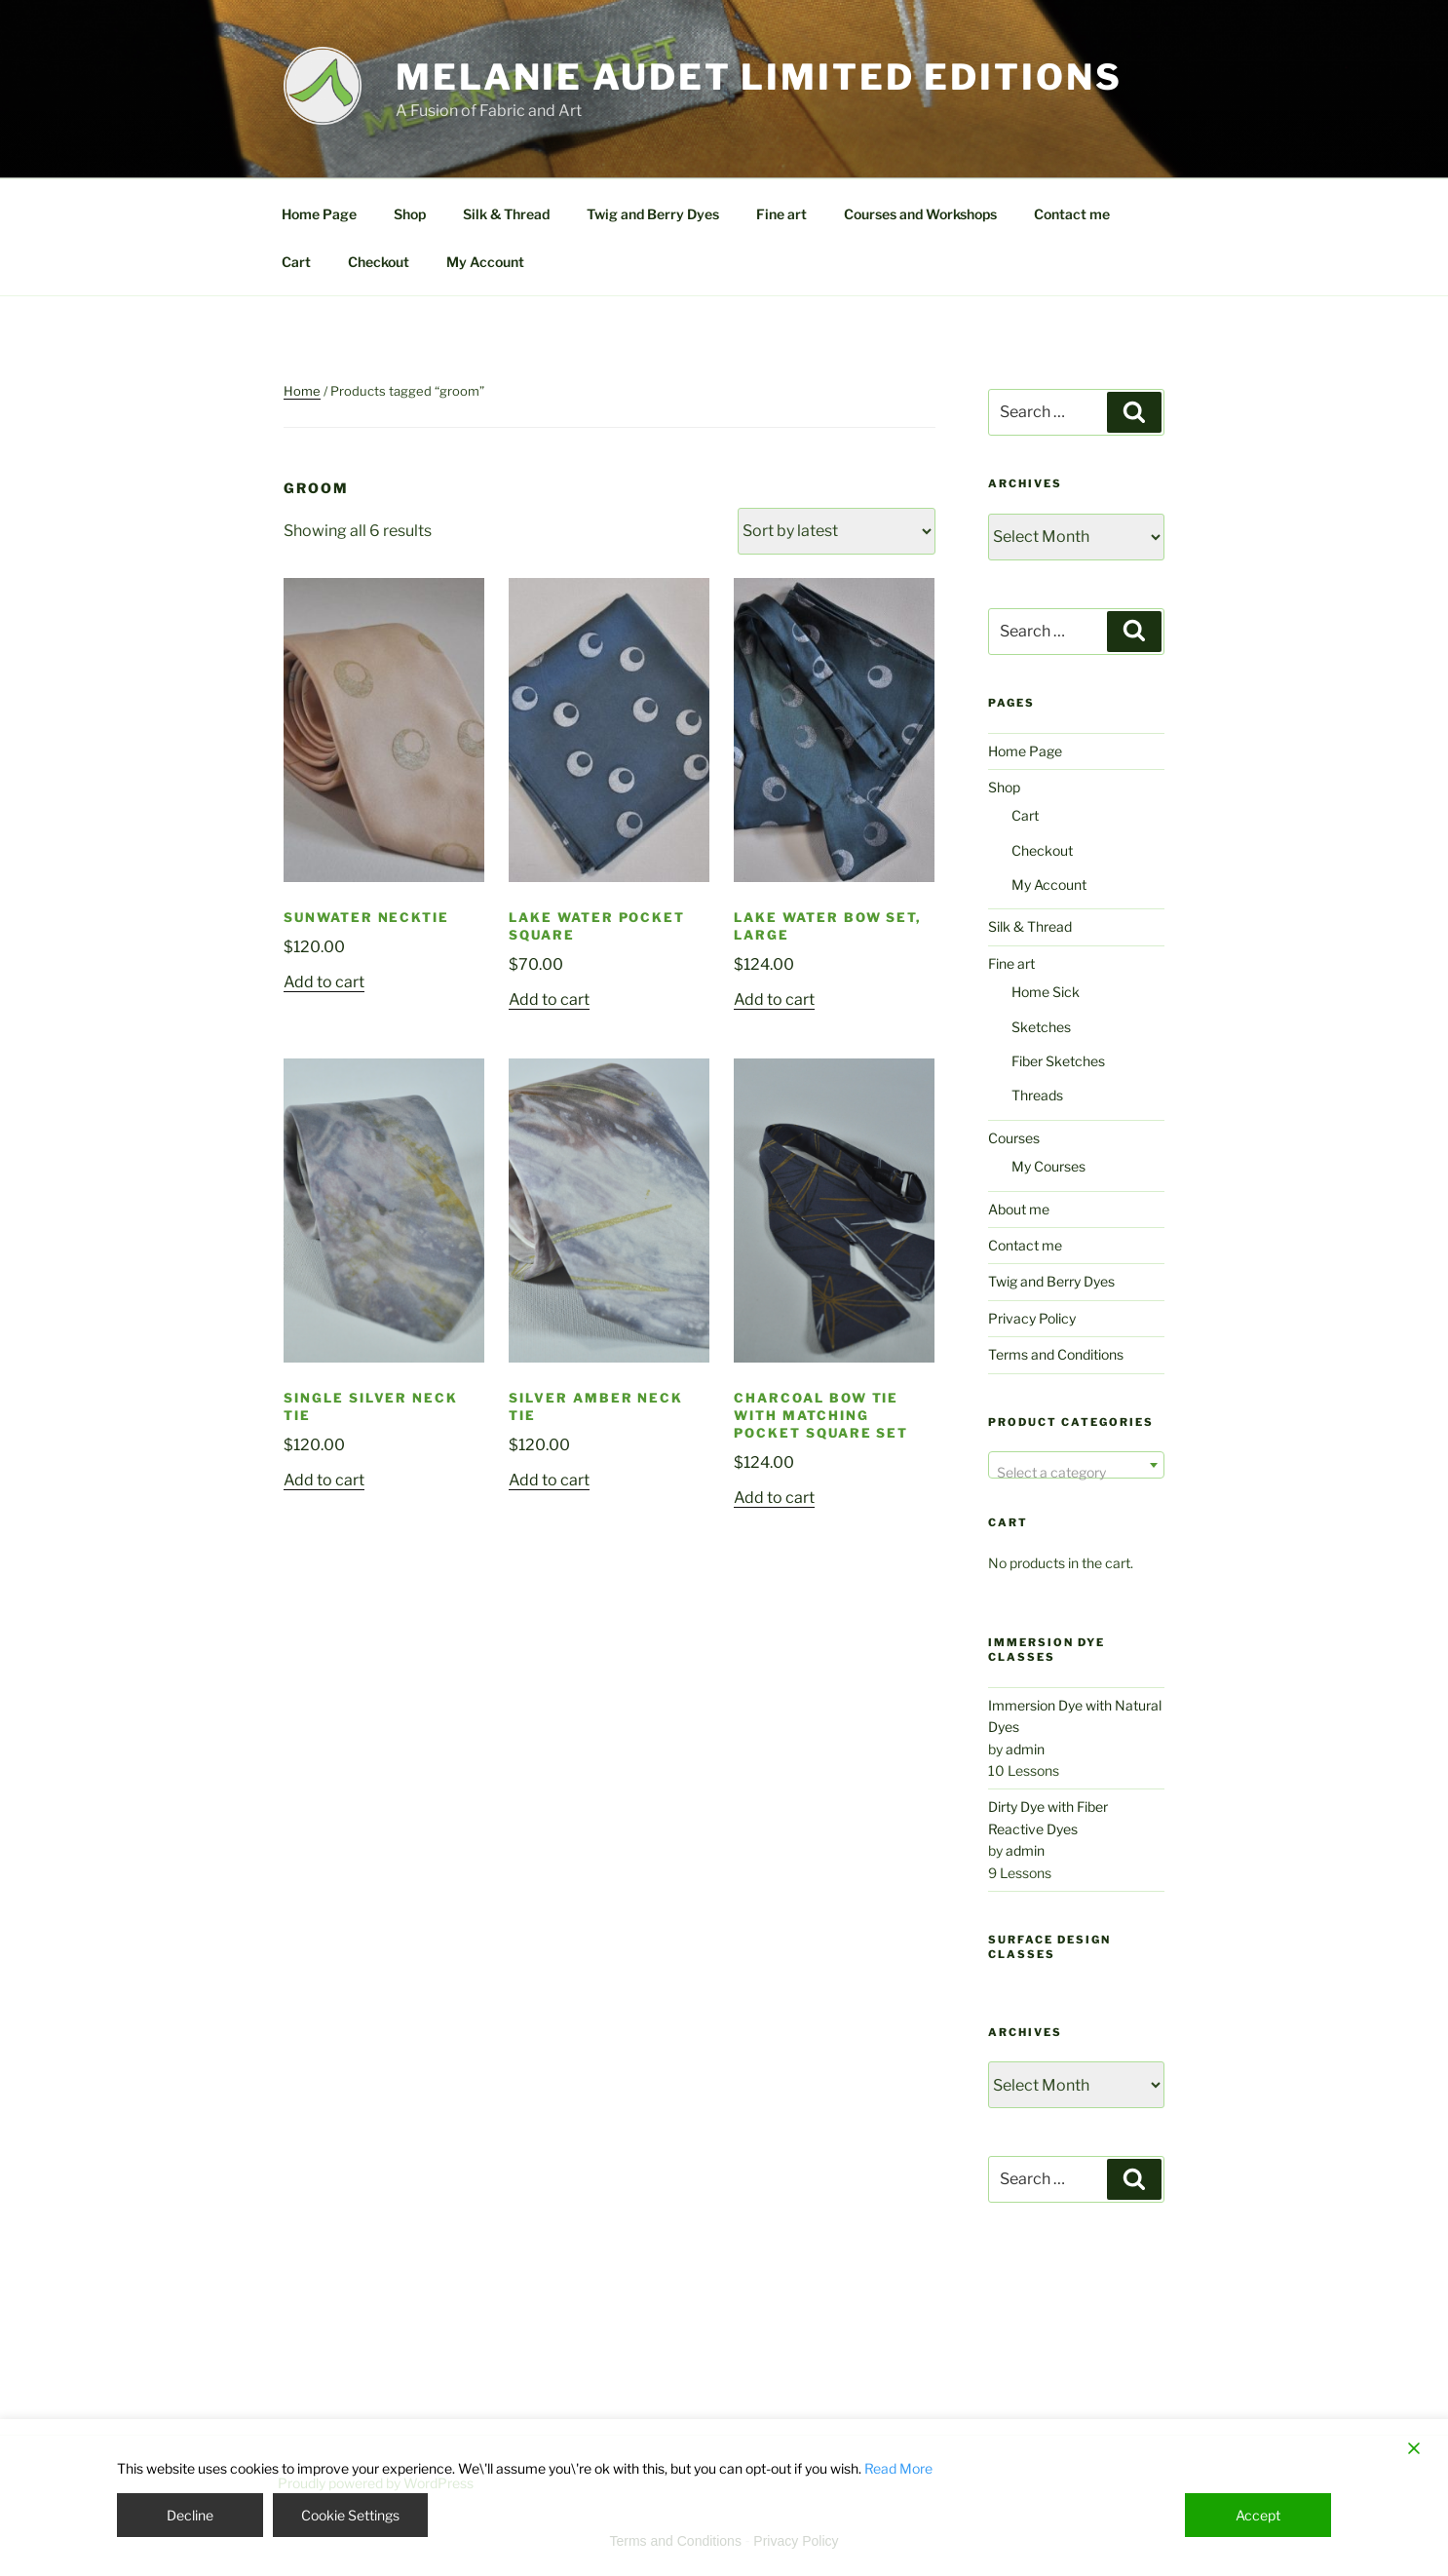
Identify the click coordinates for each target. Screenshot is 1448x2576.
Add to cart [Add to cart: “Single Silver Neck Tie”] (324, 1480)
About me (1018, 1209)
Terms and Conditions (1056, 1354)
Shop (410, 214)
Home (302, 391)
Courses (1014, 1138)
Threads (1037, 1095)
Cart (296, 261)
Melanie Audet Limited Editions (759, 77)
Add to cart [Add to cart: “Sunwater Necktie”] (324, 982)
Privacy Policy (1032, 1318)
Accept (1258, 2515)
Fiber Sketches (1058, 1061)
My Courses (1048, 1166)
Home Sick (1045, 991)
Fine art (781, 214)
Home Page (319, 214)
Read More (898, 2468)
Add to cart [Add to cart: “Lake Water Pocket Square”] (549, 999)
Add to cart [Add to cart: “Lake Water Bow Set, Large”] (774, 999)
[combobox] (1076, 1465)
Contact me (1072, 214)
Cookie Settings (350, 2515)
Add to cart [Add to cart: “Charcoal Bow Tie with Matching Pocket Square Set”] (774, 1497)
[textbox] (1076, 1472)
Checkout (378, 261)
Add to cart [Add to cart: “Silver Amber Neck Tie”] (549, 1480)
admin (1025, 1749)
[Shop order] (836, 531)
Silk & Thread (506, 214)
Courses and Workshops (920, 214)
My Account (485, 261)
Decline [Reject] (190, 2515)
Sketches (1041, 1027)
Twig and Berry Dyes (653, 214)
